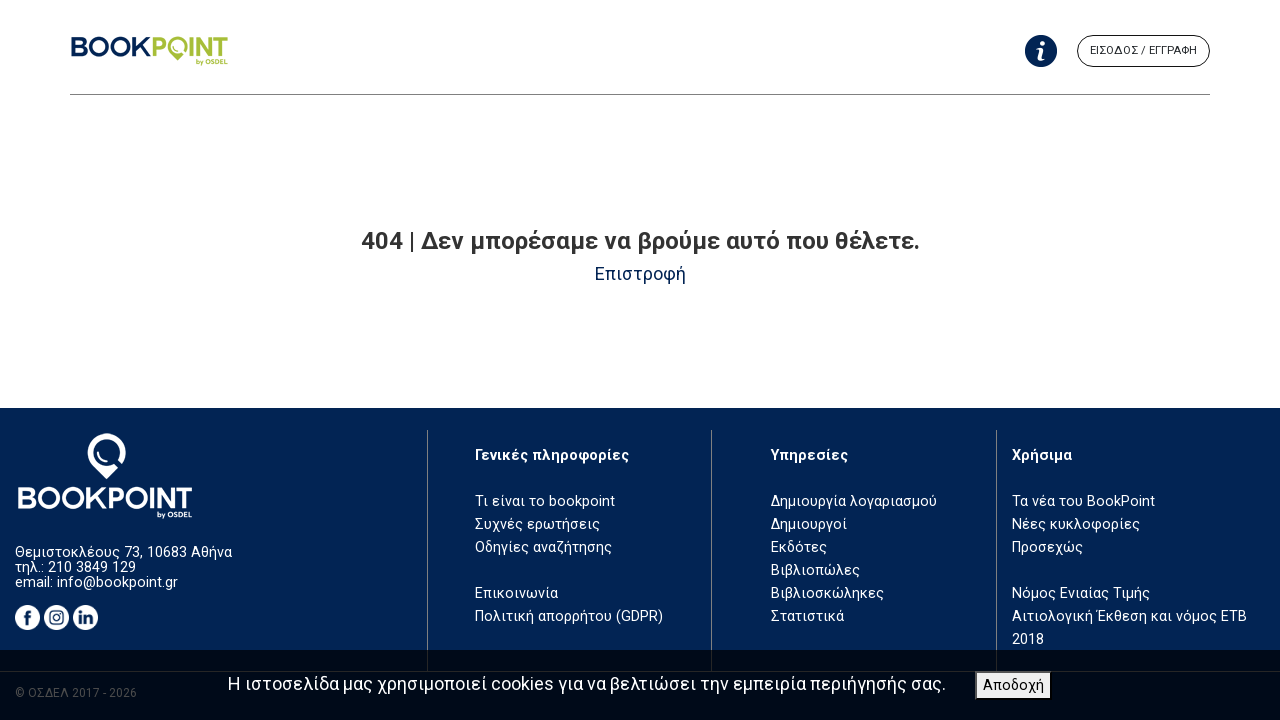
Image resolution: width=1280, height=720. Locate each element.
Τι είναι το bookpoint (545, 501)
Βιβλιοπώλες (815, 570)
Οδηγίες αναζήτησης (543, 547)
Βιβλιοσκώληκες (827, 593)
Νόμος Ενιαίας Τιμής (1081, 593)
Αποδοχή (1013, 685)
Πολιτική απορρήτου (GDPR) (569, 616)
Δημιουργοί (809, 524)
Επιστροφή (640, 273)
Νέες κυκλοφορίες (1076, 524)
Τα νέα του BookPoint (1083, 501)
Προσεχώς (1047, 547)
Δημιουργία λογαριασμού (854, 501)
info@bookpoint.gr (117, 582)
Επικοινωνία (516, 593)
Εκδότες (799, 547)
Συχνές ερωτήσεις (537, 524)
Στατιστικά (807, 616)
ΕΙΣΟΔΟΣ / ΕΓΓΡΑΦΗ (1143, 50)
